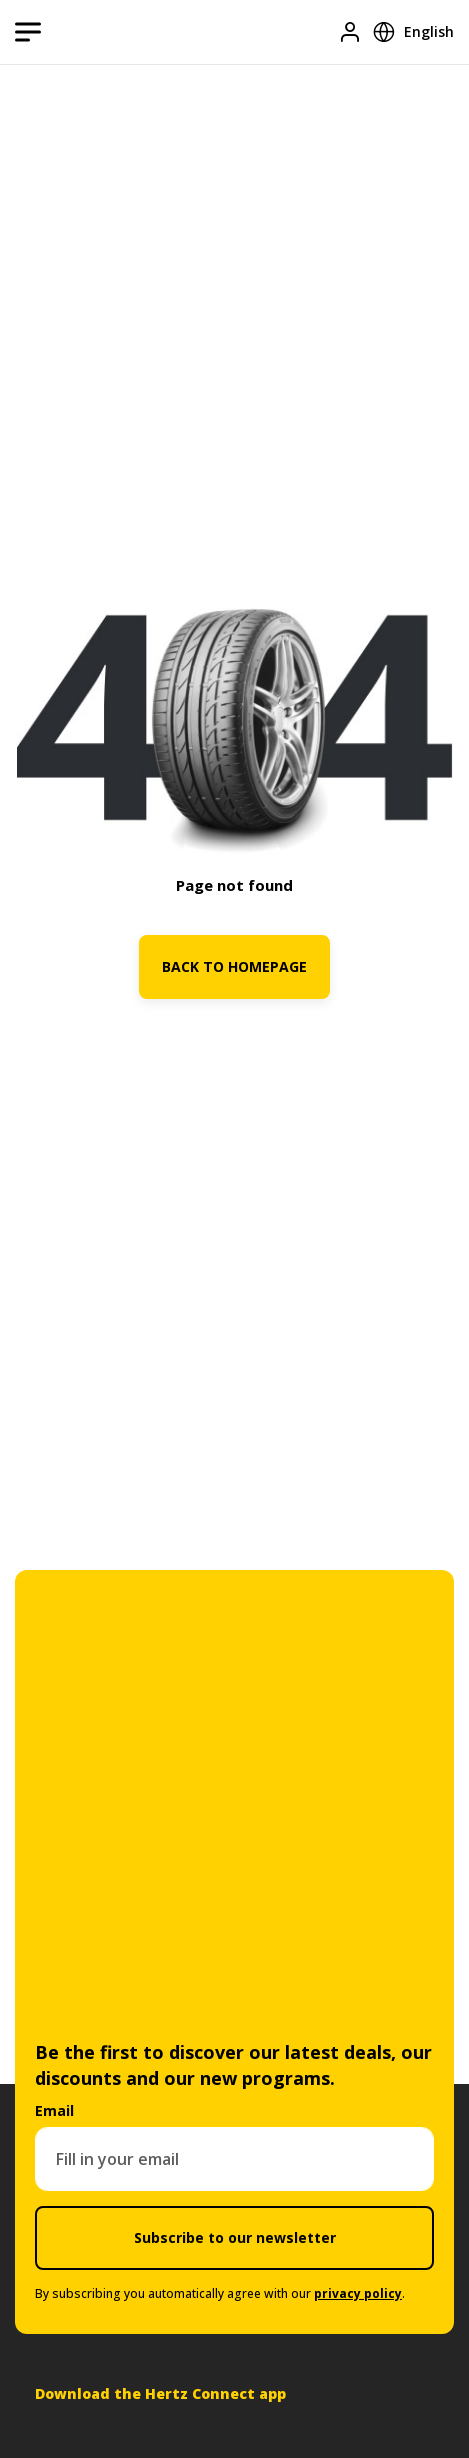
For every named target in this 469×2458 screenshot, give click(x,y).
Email (54, 2110)
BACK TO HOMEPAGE (234, 966)
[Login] (350, 32)
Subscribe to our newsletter (235, 2237)
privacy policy (358, 2293)
